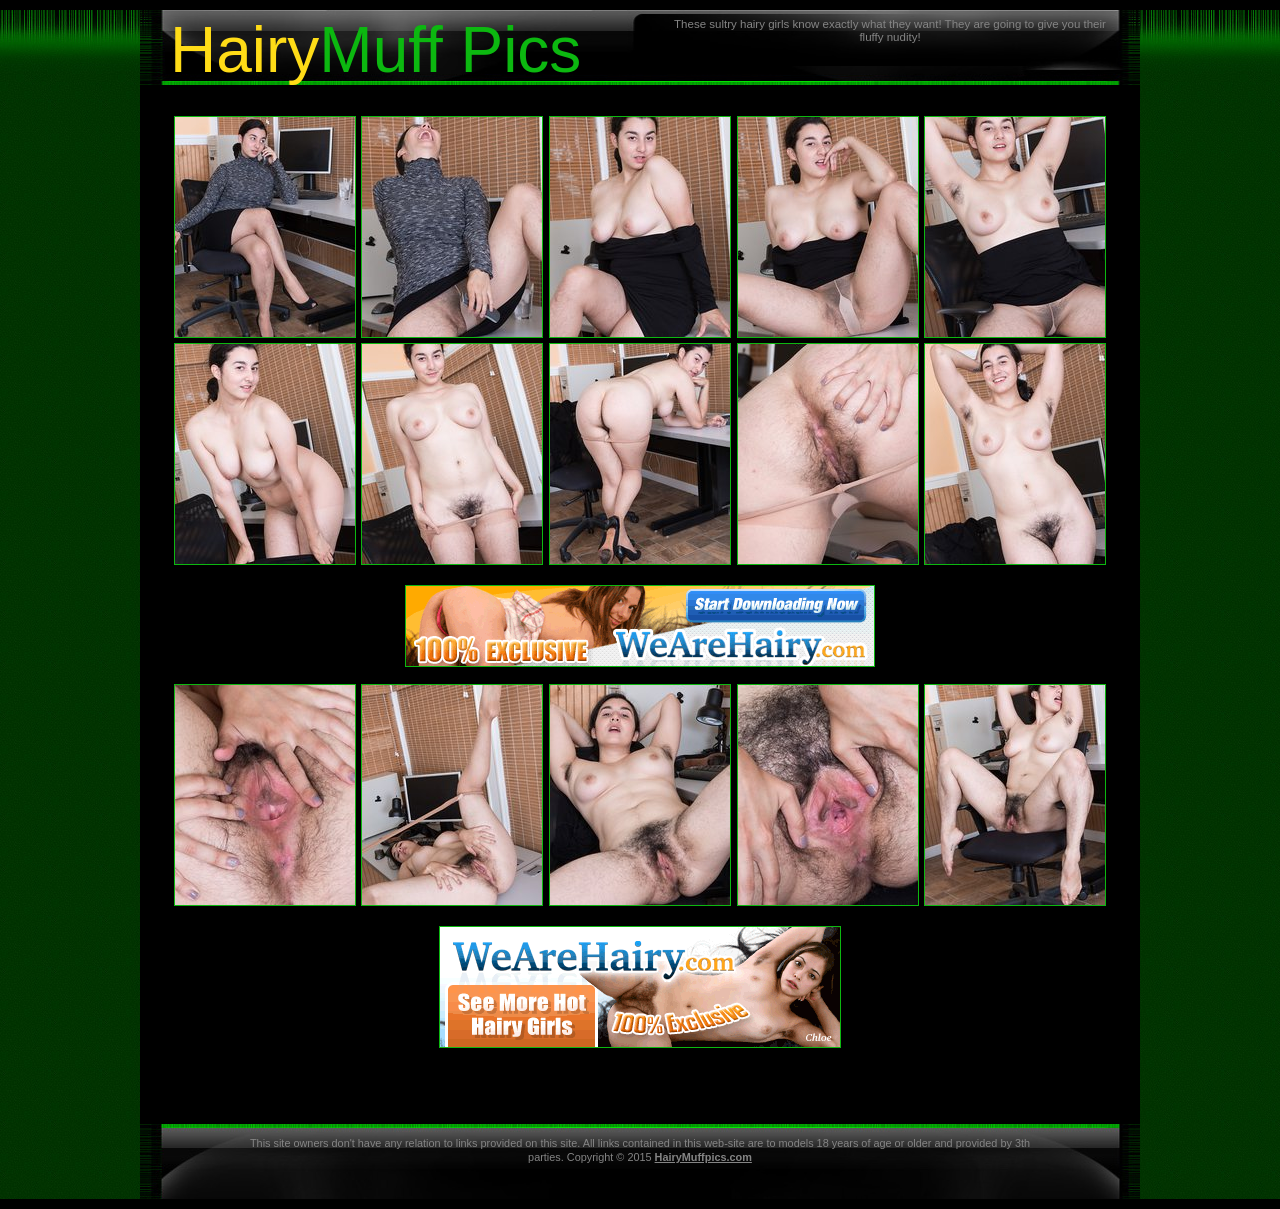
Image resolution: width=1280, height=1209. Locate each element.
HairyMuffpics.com (703, 1157)
